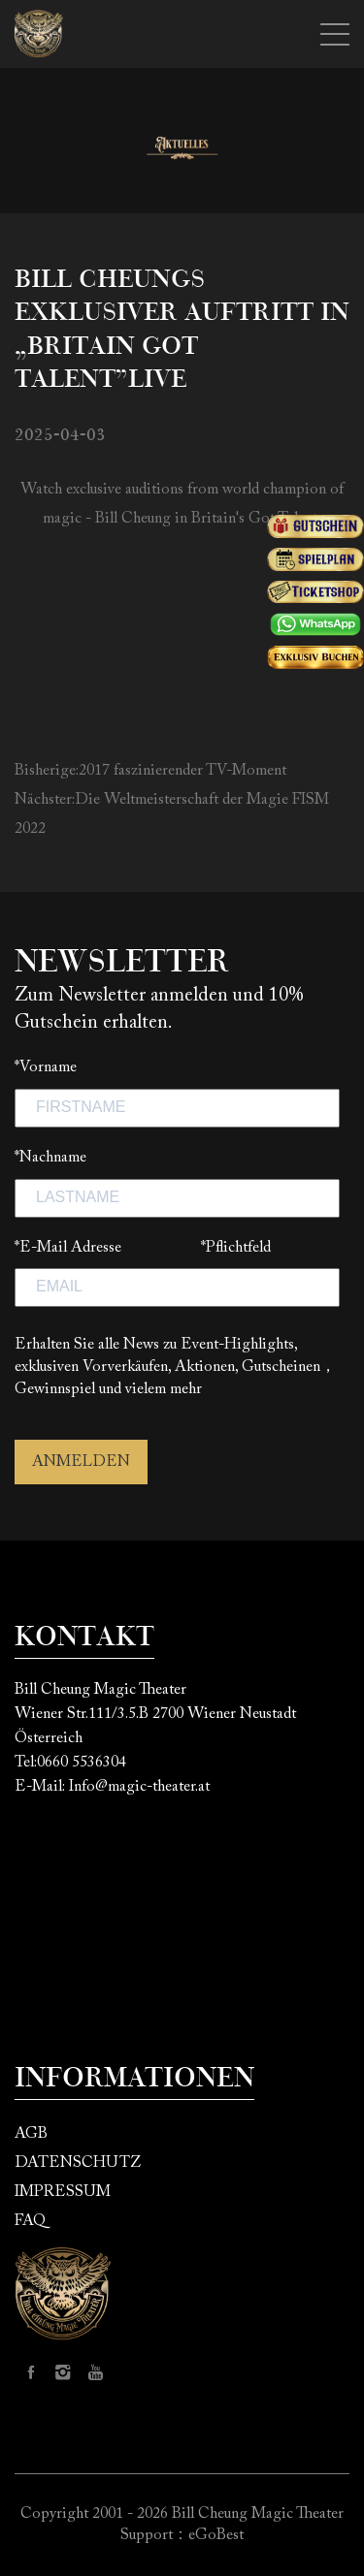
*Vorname (46, 1067)
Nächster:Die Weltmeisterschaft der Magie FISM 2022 (172, 814)
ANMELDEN (81, 1462)
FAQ (30, 2221)
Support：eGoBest (182, 2535)
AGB (31, 2134)
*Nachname (50, 1157)
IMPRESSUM (63, 2192)
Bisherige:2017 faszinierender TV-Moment (150, 771)
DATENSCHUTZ (78, 2163)
